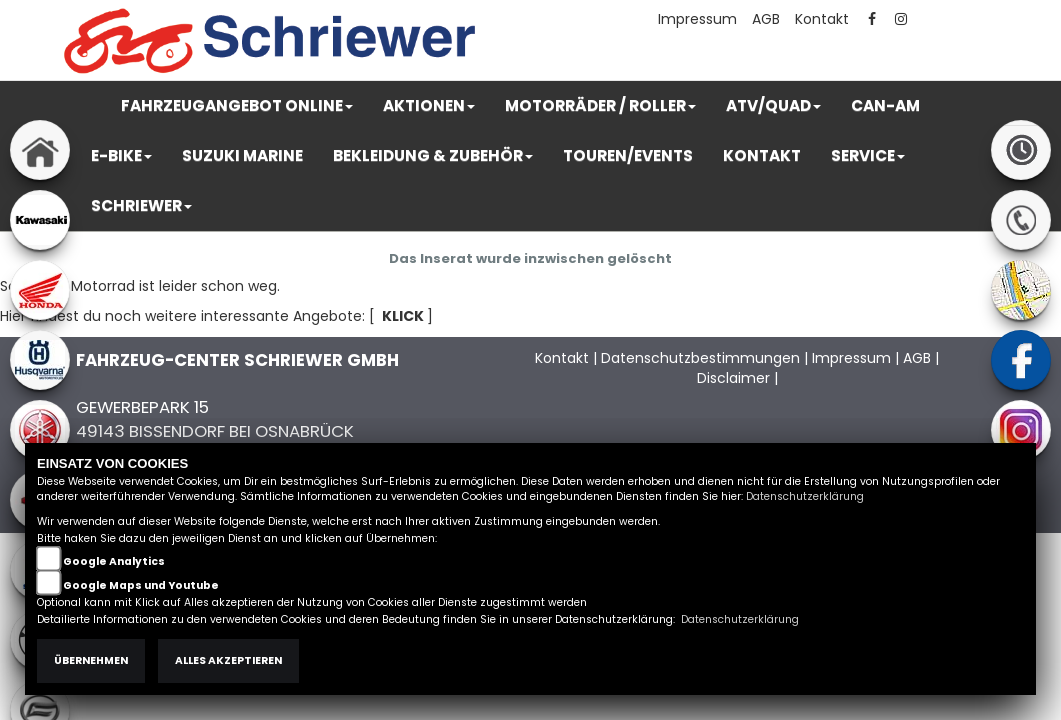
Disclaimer (733, 378)
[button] (237, 106)
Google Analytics (114, 561)
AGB (766, 19)
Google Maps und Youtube (141, 585)
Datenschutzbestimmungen (700, 358)
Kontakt (822, 19)
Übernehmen (91, 660)
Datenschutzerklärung (805, 496)
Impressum (697, 19)
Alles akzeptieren (228, 660)
